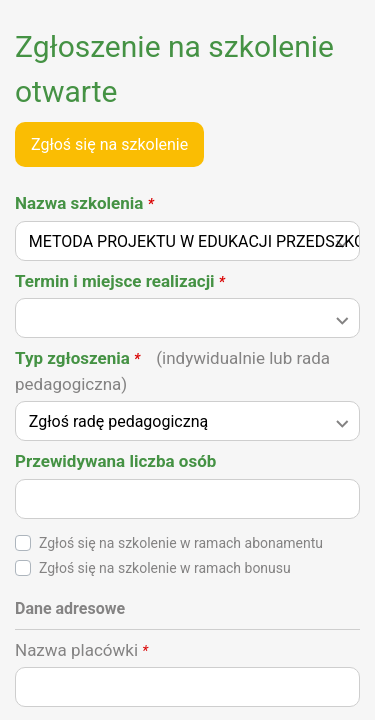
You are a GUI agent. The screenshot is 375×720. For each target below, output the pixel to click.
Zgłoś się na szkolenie (109, 144)
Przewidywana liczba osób (115, 461)
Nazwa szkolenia (84, 203)
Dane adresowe (70, 608)
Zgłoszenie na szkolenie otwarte (174, 69)
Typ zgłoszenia (172, 371)
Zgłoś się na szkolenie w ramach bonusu (165, 568)
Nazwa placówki (81, 650)
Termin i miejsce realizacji (120, 281)
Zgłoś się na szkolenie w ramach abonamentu (181, 543)
